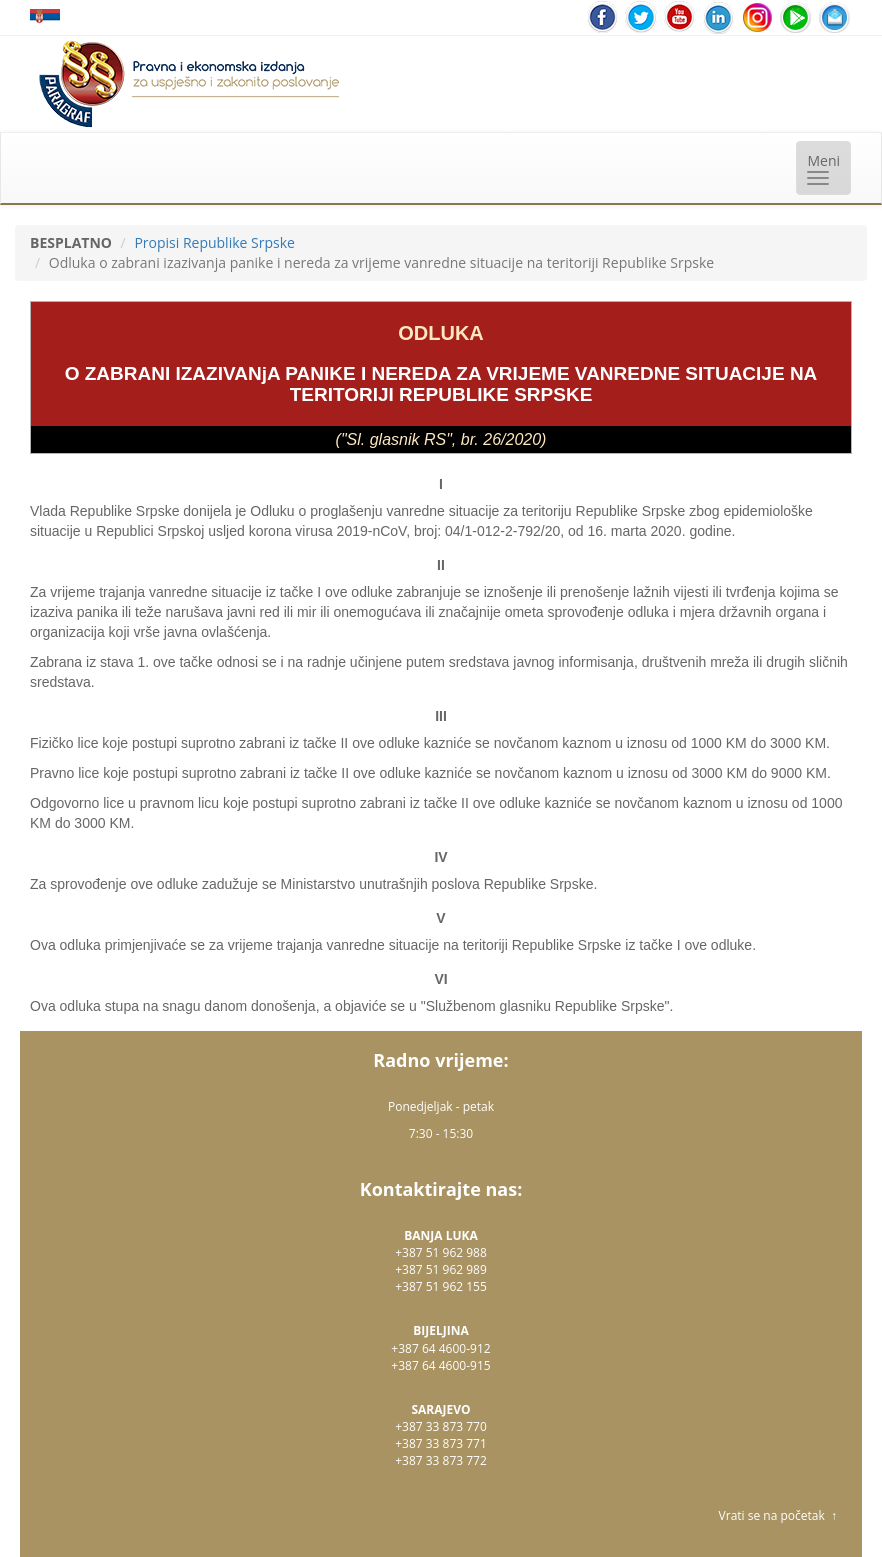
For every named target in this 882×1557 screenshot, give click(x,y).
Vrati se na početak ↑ (778, 1515)
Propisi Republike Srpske (214, 242)
